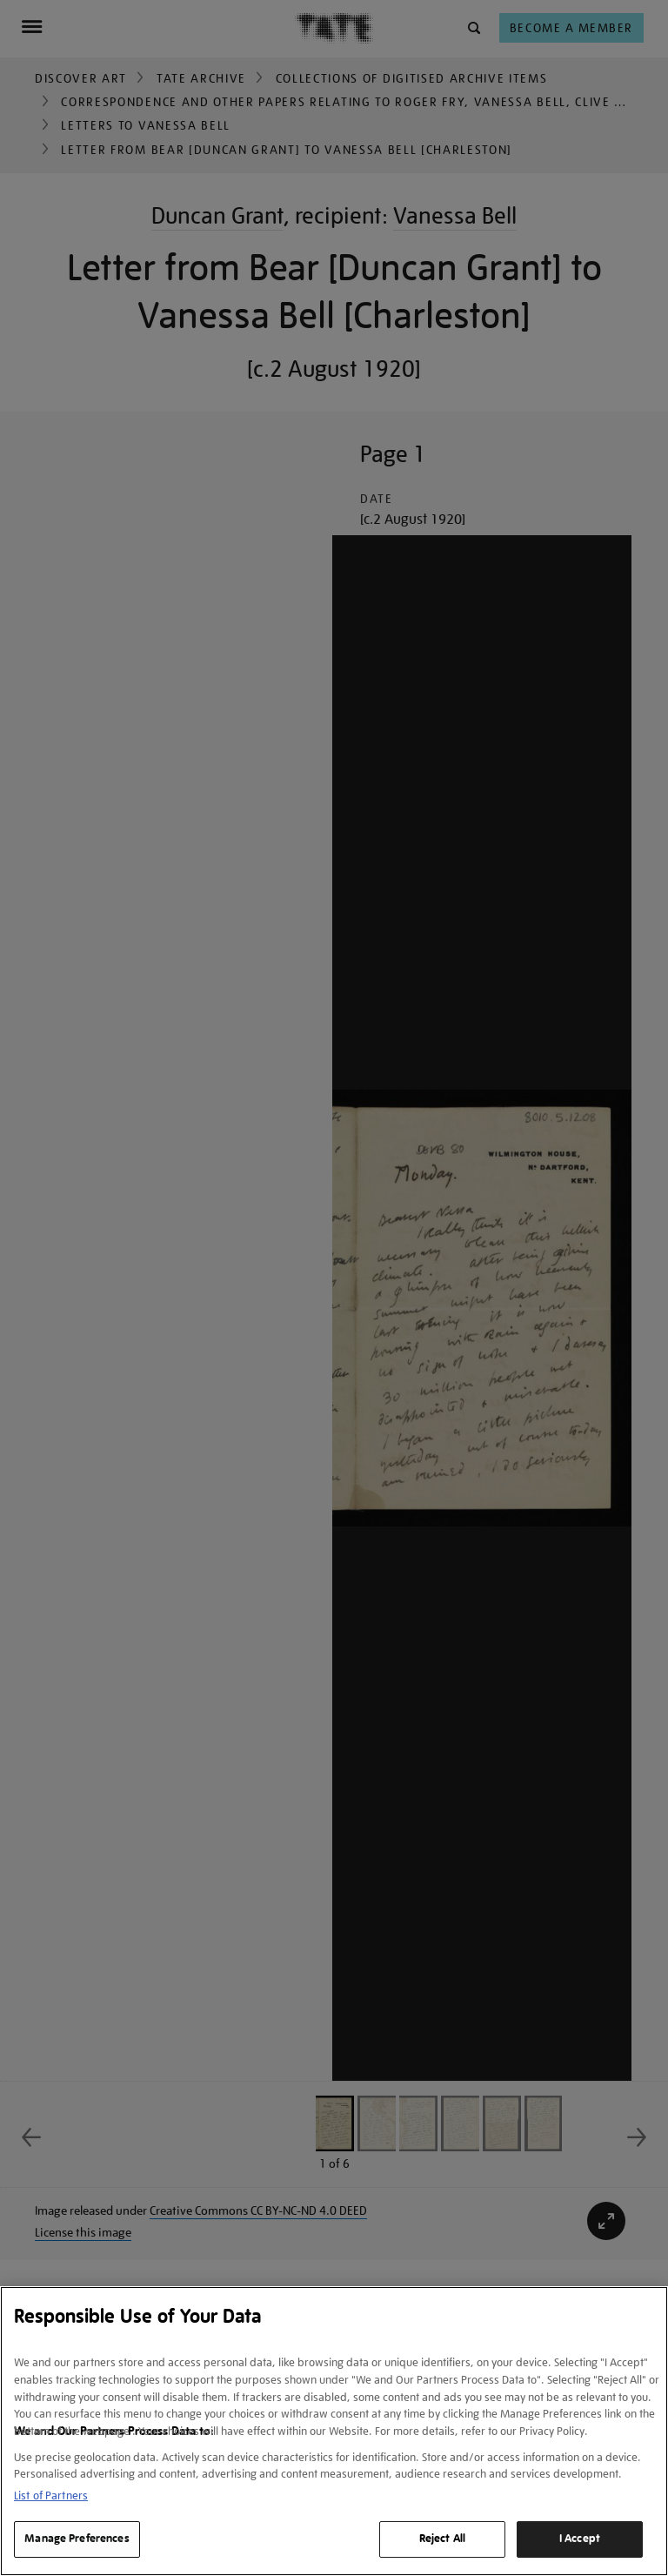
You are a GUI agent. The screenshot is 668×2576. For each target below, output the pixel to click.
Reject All (442, 2539)
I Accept (579, 2539)
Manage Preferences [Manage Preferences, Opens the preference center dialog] (76, 2539)
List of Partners (51, 2495)
